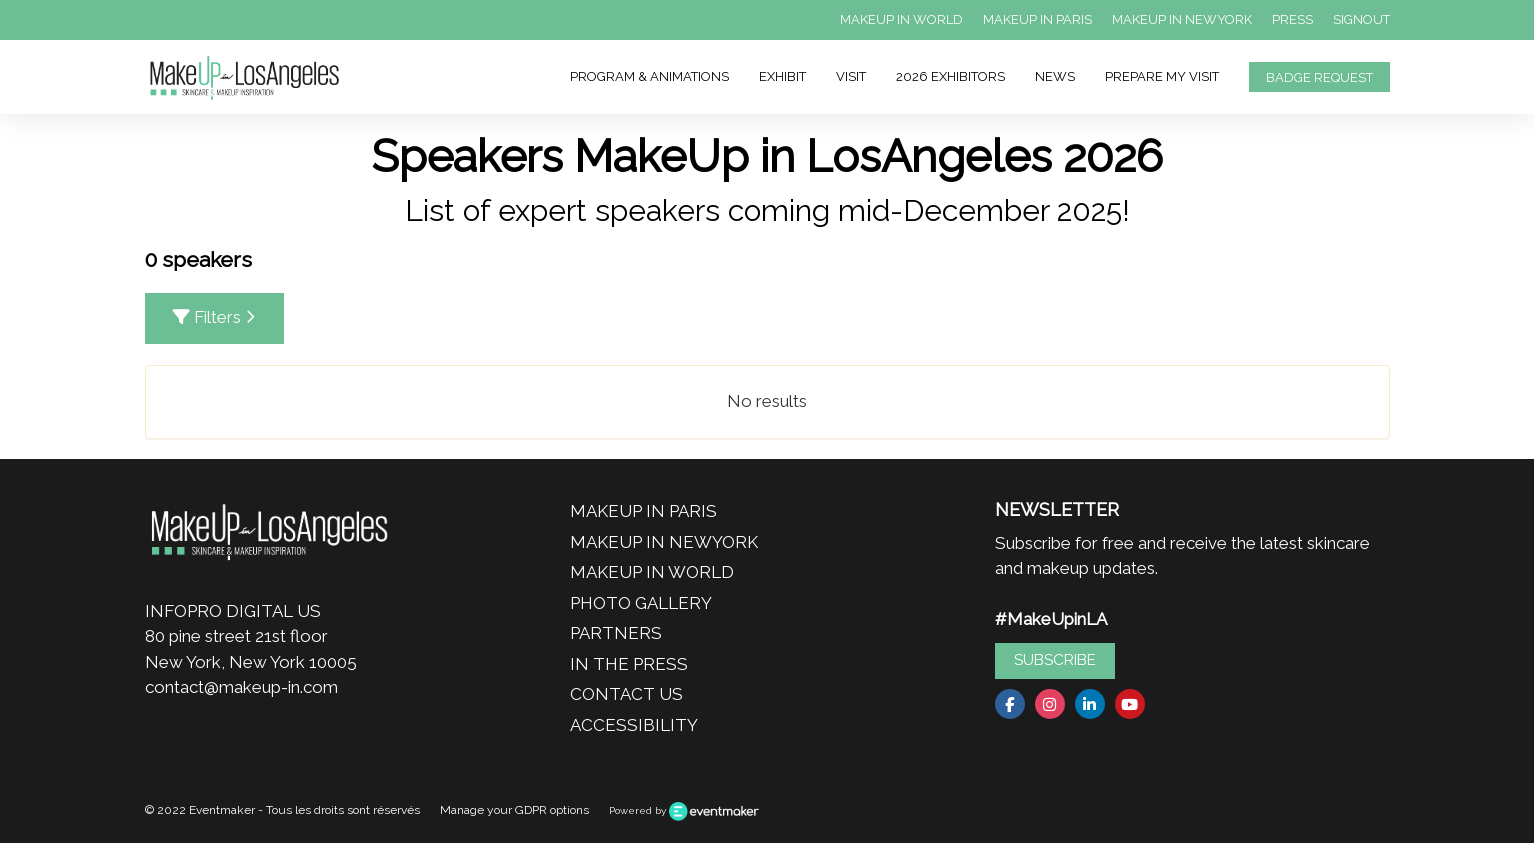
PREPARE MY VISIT (1162, 76)
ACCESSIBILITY (634, 725)
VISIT (851, 76)
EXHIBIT (782, 76)
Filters (214, 317)
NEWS (1055, 76)
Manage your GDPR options (514, 810)
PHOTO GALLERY (641, 603)
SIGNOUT (1361, 19)
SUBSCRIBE (1055, 660)
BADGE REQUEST (1319, 77)
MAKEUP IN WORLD (901, 19)
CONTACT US (626, 694)
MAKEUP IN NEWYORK (1182, 19)
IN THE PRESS (629, 664)
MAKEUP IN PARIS (1037, 19)
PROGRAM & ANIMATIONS (649, 76)
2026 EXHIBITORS (950, 76)
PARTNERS (616, 633)
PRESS (1292, 19)
